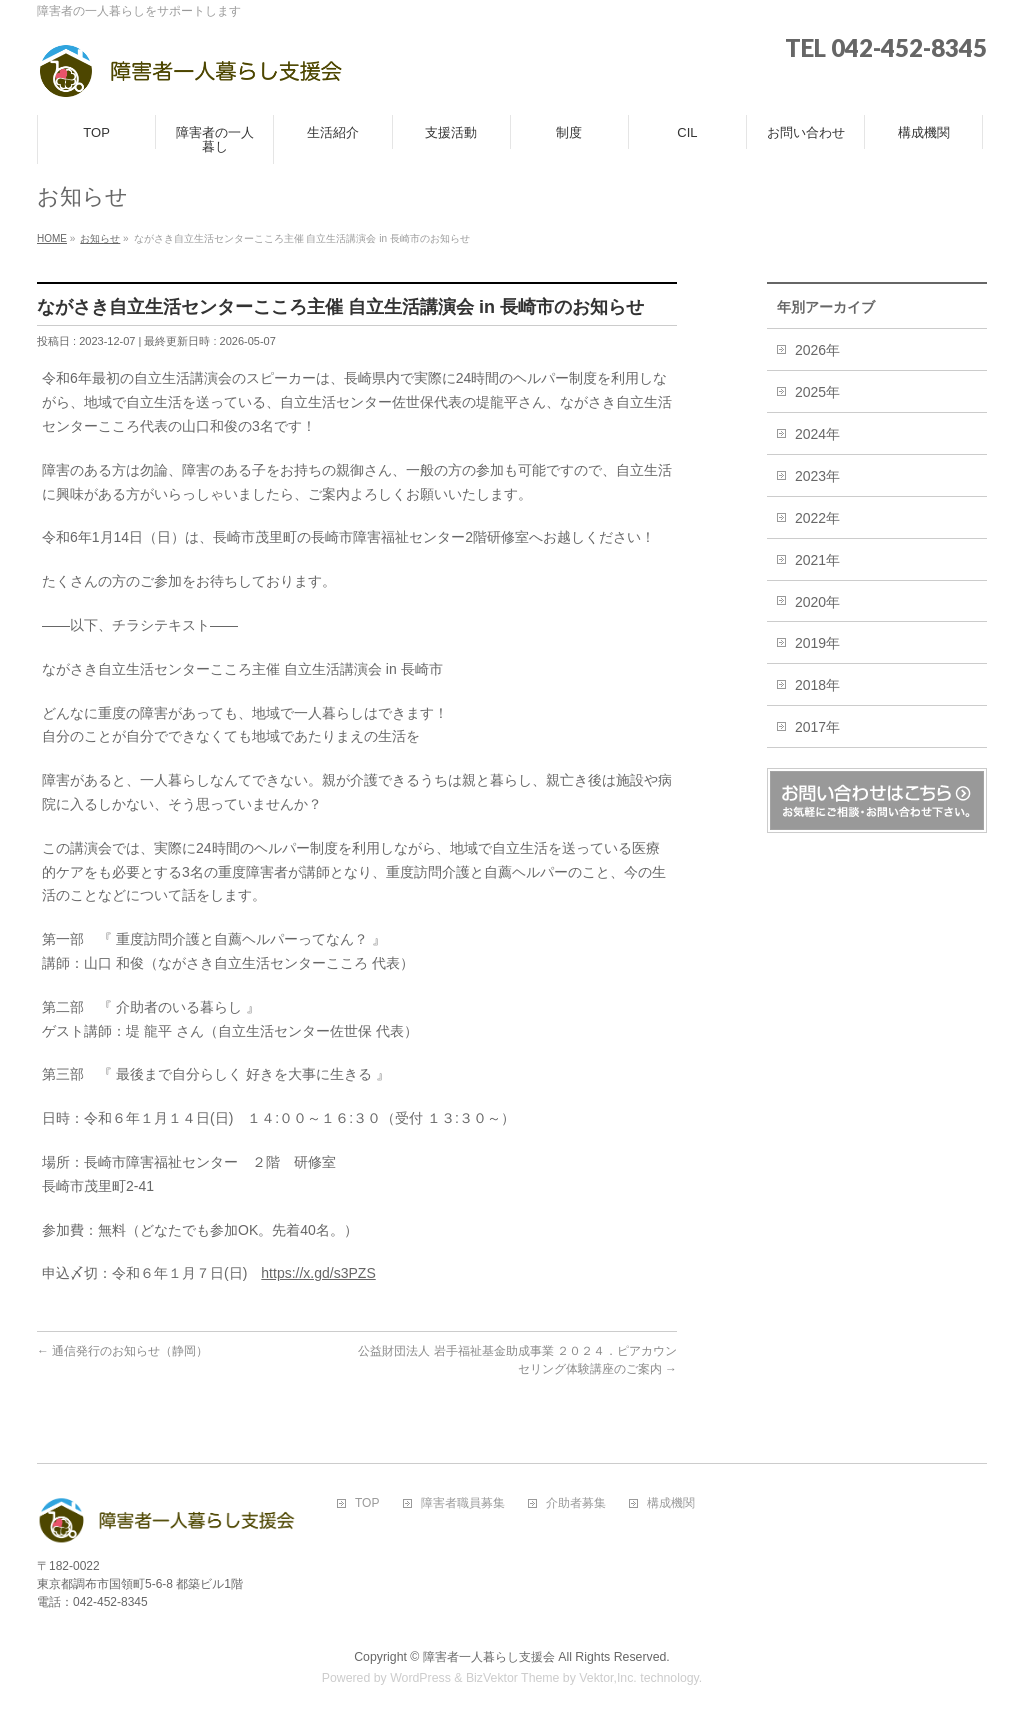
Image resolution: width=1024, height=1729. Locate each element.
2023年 (817, 476)
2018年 (817, 685)
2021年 (817, 560)
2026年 (817, 350)
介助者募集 (576, 1503)
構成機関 (671, 1503)
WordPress (420, 1678)
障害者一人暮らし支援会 (489, 1657)
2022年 (817, 518)
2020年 (817, 602)
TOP (367, 1503)
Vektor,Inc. (608, 1678)
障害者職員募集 (463, 1503)
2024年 (817, 434)
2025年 (817, 392)
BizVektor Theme (513, 1678)
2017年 (817, 727)
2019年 (817, 643)
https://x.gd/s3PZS (318, 1273)
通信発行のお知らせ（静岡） (122, 1351)
